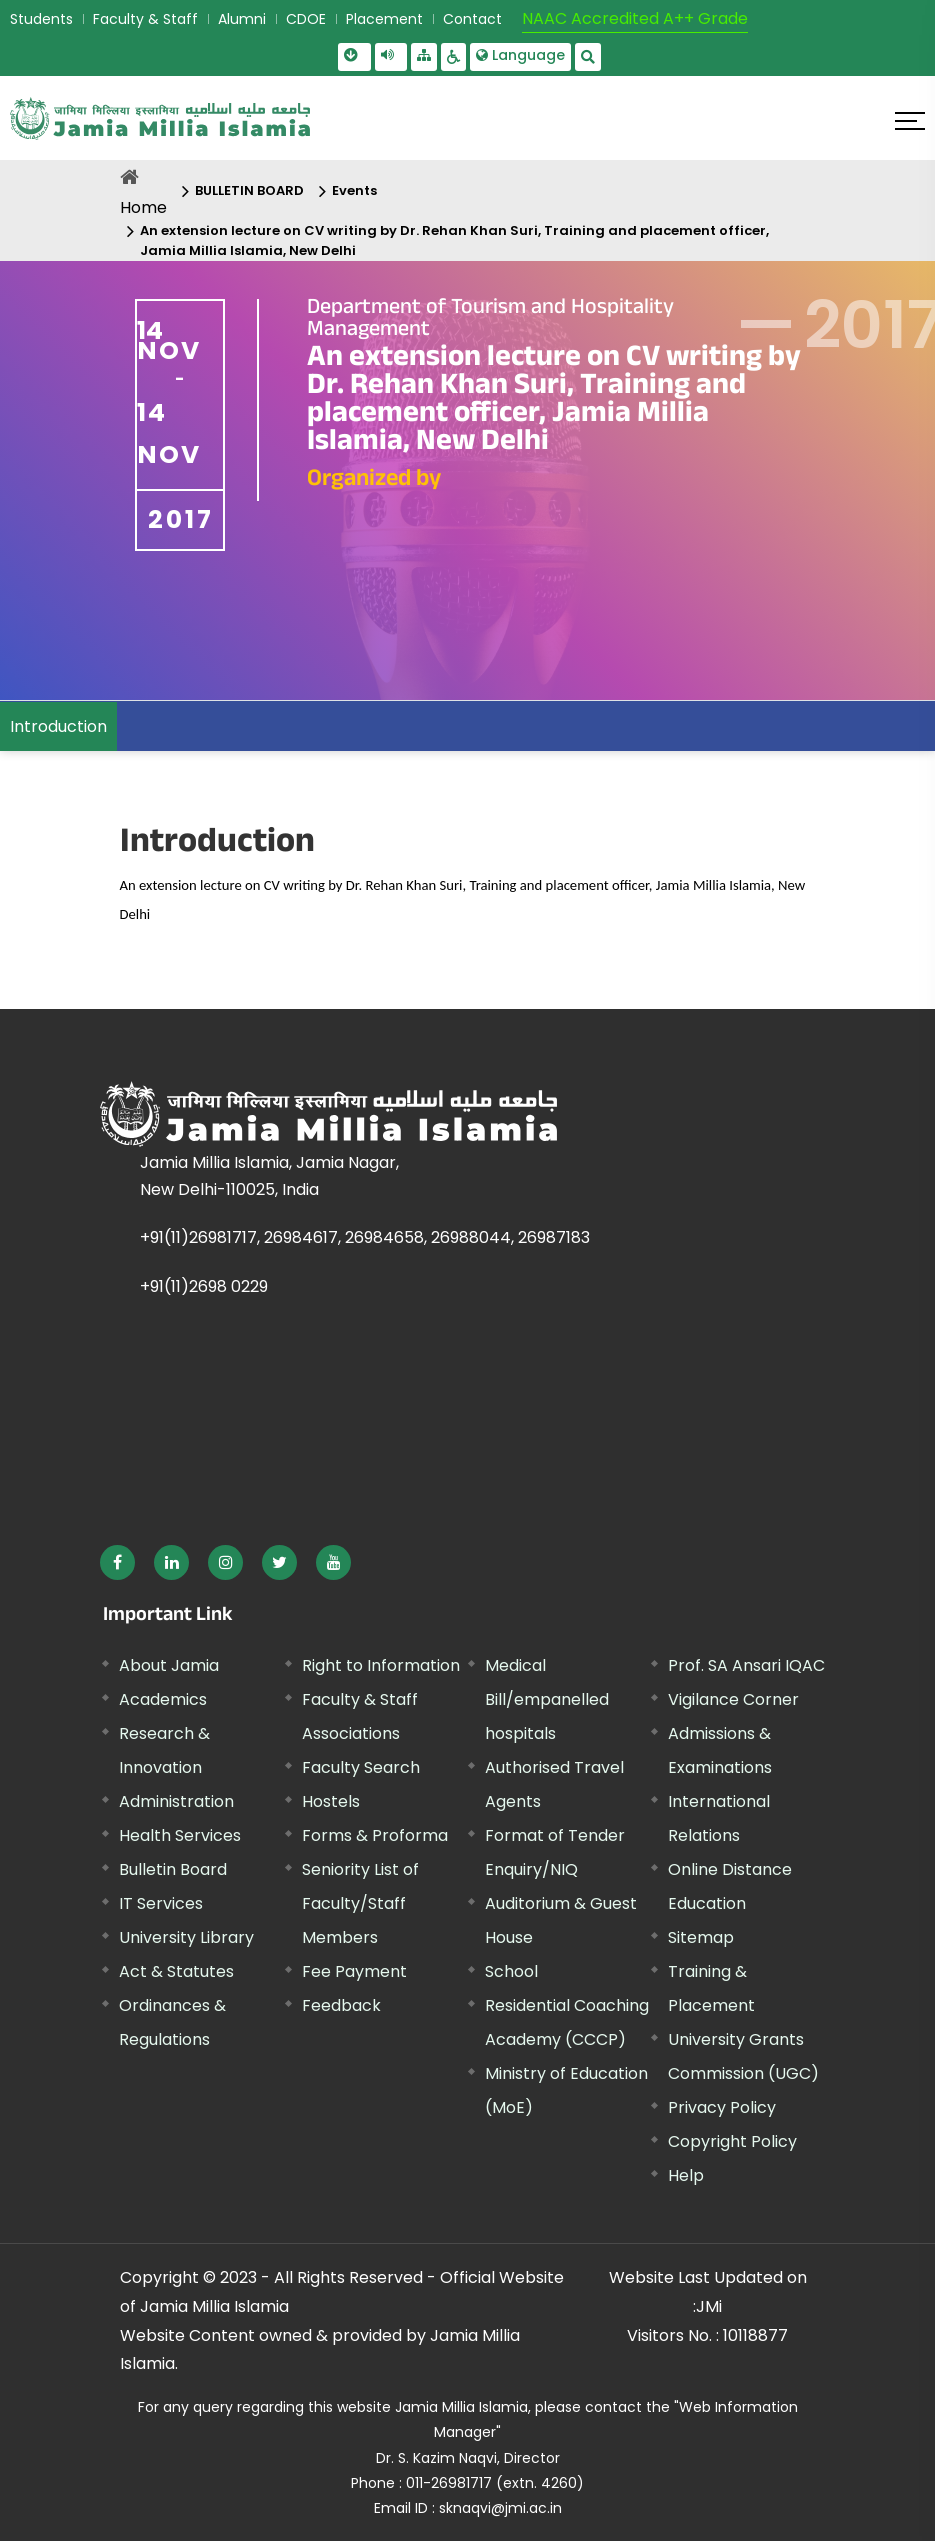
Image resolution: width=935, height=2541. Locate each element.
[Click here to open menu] (910, 121)
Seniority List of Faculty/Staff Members (360, 1903)
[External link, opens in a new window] (117, 1562)
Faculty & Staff (145, 19)
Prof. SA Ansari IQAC (746, 1665)
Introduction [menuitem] (58, 726)
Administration (176, 1801)
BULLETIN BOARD (249, 190)
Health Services (180, 1835)
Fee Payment (354, 1971)
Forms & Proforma (375, 1835)
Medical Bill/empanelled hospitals (547, 1699)
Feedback (341, 2005)
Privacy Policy (722, 2107)
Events (354, 190)
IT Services (161, 1903)
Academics (163, 1699)
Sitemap (701, 1937)
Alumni (242, 19)
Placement (384, 19)
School (511, 1971)
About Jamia (169, 1665)
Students (41, 19)
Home (143, 207)
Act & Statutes (176, 1971)
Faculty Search (361, 1767)
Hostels (331, 1801)
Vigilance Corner (733, 1699)
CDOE (306, 19)
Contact (472, 19)
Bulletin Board (173, 1869)
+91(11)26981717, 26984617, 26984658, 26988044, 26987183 (365, 1237)
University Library (186, 1937)
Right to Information (381, 1665)
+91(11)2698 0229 (204, 1286)
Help (686, 2175)
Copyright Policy (732, 2141)
